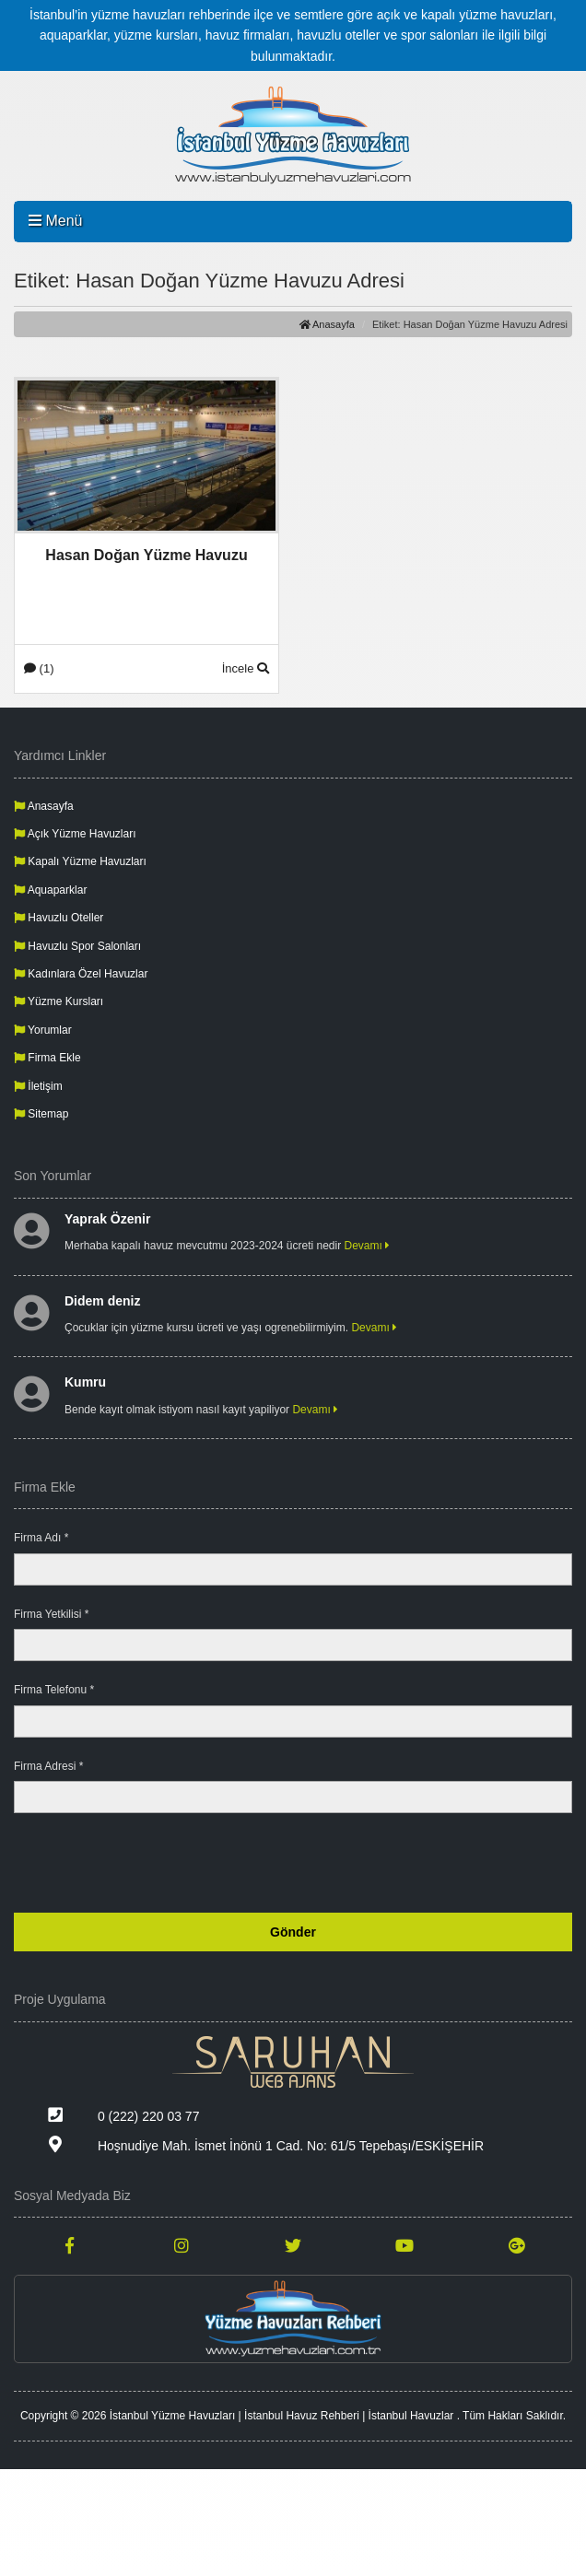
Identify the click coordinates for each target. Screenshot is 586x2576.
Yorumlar (43, 1030)
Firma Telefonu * (54, 1689)
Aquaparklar (50, 890)
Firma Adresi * (48, 1766)
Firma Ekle (47, 1057)
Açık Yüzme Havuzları (75, 833)
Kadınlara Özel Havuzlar (80, 973)
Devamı (368, 1245)
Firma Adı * (41, 1537)
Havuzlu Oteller (58, 917)
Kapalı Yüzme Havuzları (80, 861)
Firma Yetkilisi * (51, 1614)
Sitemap (41, 1113)
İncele (245, 668)
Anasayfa (327, 324)
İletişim (38, 1086)
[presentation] (432, 1863)
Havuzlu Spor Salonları (77, 946)
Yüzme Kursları (58, 1001)
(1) (39, 668)
